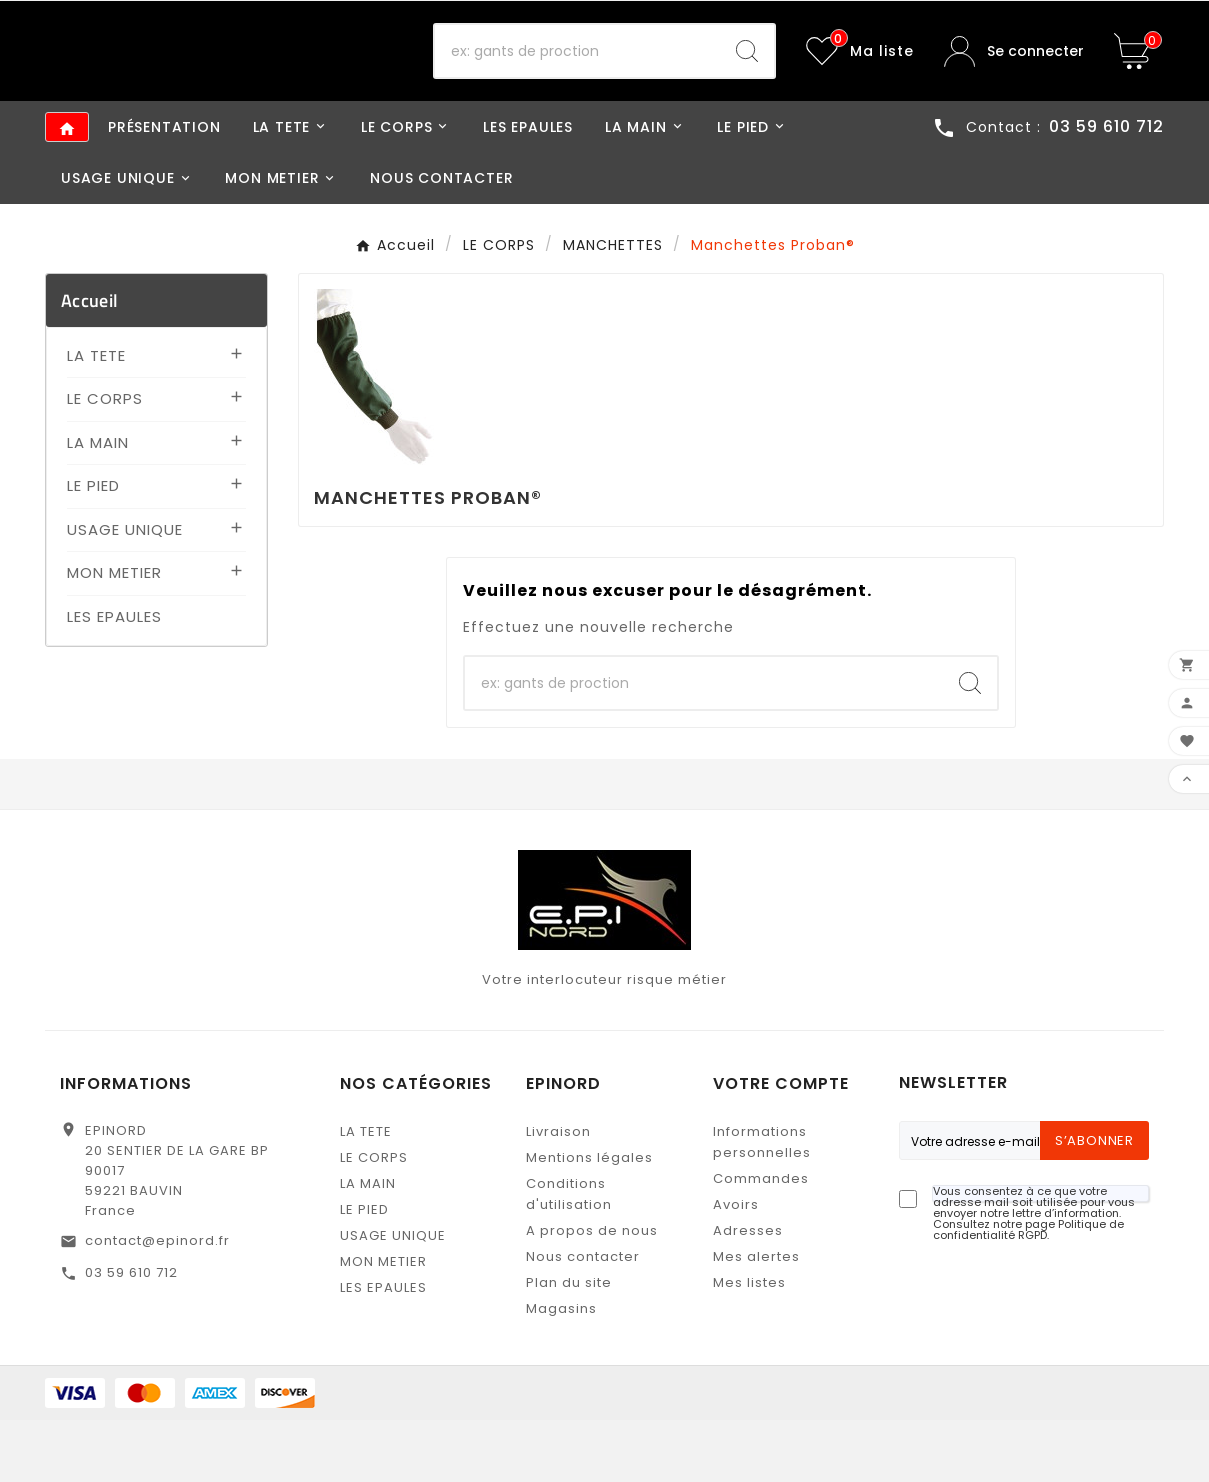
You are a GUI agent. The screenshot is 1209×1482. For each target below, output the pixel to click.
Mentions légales (589, 1219)
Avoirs (736, 1266)
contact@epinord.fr (157, 1302)
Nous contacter (583, 1318)
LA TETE (96, 416)
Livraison (558, 1193)
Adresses (748, 1292)
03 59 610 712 (131, 1334)
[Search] (747, 82)
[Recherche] (577, 82)
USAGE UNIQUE (125, 590)
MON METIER (114, 634)
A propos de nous (592, 1292)
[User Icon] (1014, 82)
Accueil (89, 361)
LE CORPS (105, 460)
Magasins (561, 1370)
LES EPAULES (114, 677)
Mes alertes (756, 1318)
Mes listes (749, 1344)
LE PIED (93, 547)
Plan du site (569, 1344)
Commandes (761, 1240)
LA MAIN (98, 503)
